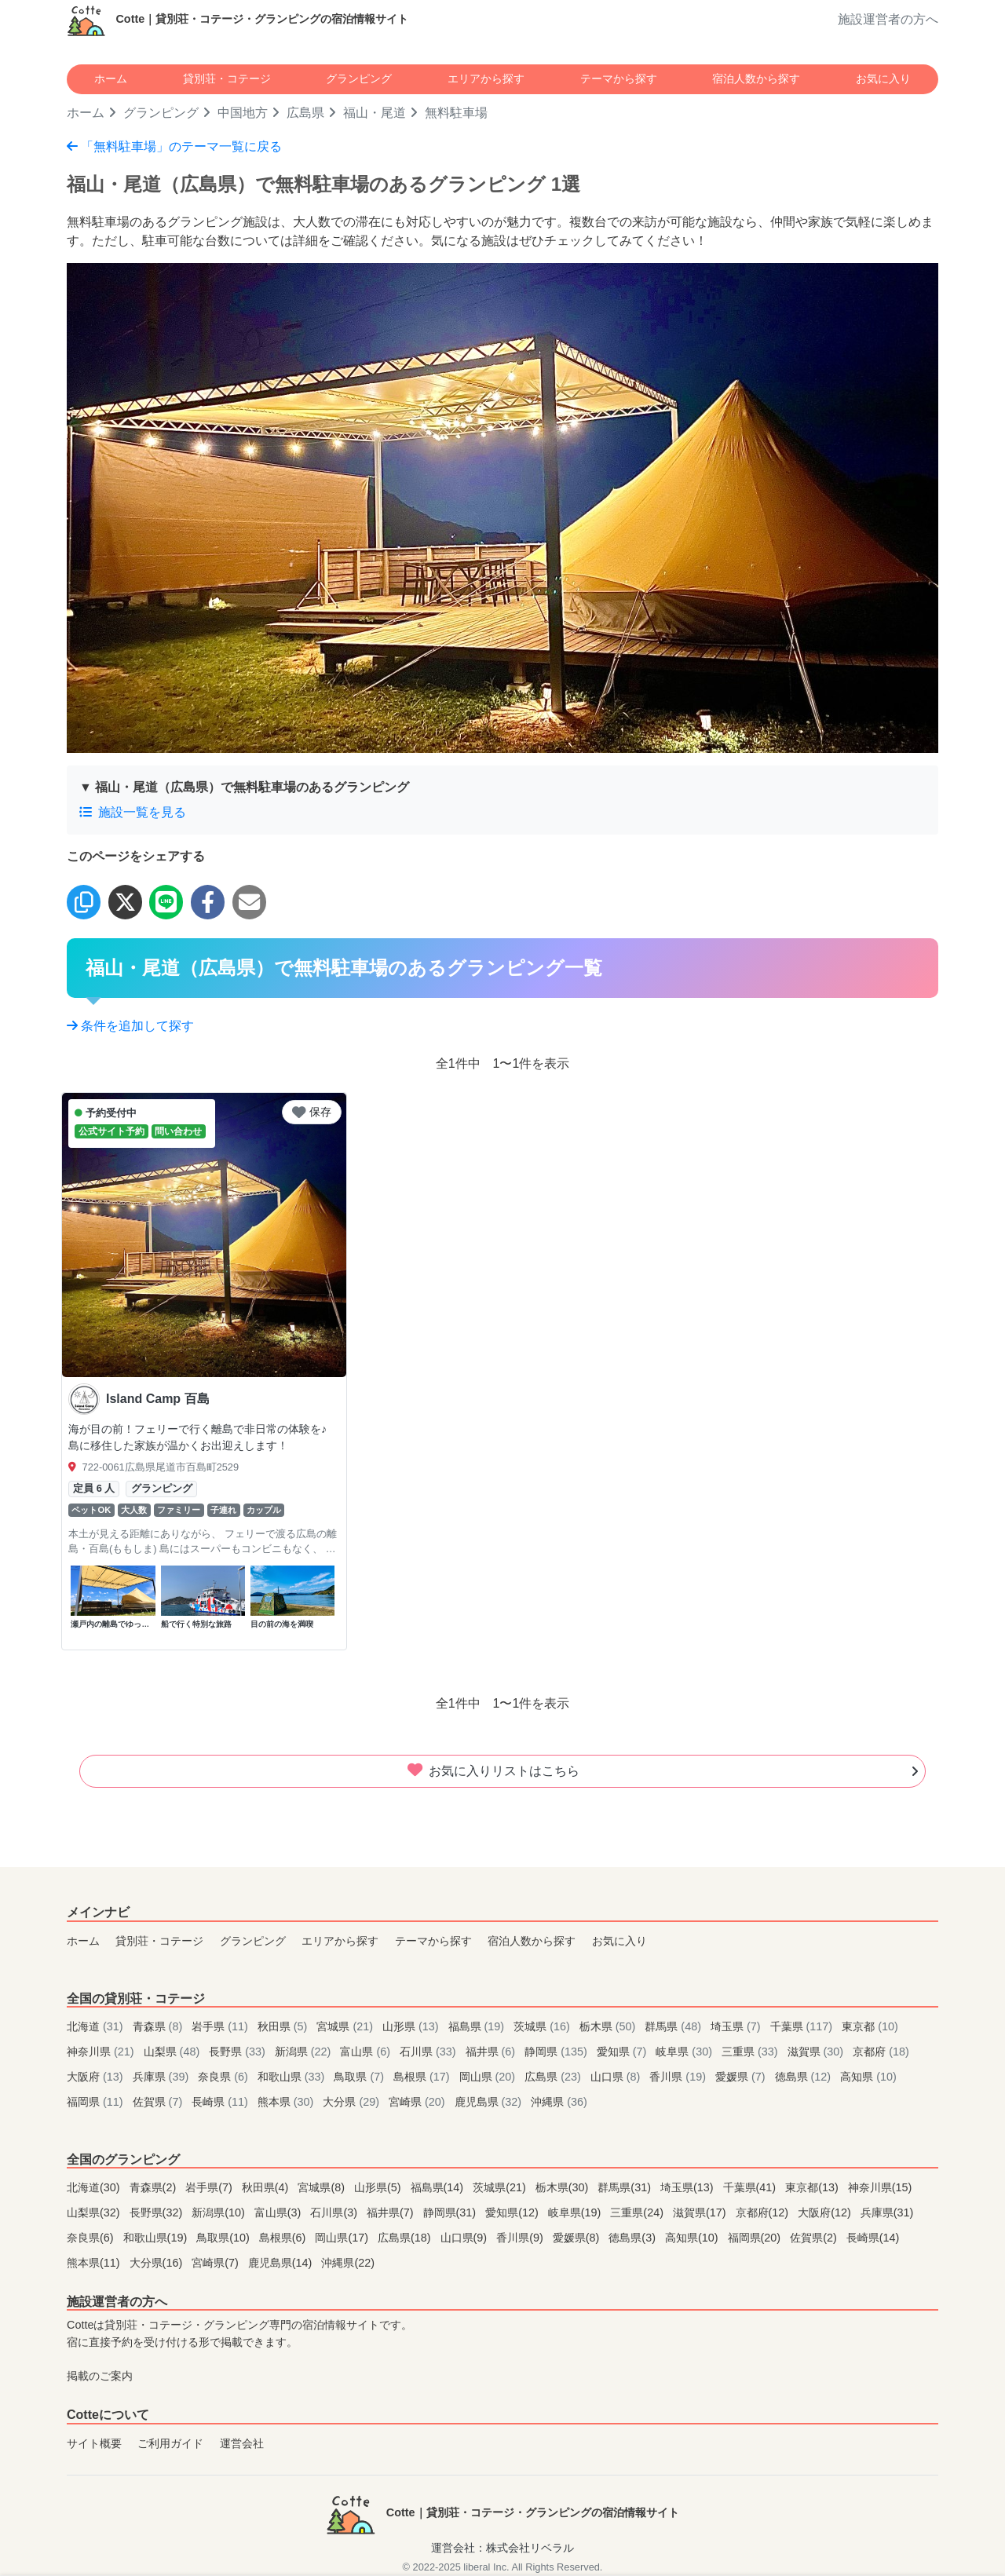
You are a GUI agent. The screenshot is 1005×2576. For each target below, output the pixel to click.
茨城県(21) (501, 2187)
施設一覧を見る (132, 812)
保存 (311, 1111)
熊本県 (287, 2102)
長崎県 (221, 2102)
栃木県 (609, 2026)
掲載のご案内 (100, 2376)
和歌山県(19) (157, 2237)
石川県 (429, 2051)
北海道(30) (95, 2187)
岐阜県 (685, 2051)
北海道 (96, 2026)
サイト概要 (94, 2443)
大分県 (352, 2102)
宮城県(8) (323, 2187)
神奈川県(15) (880, 2187)
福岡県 (96, 2102)
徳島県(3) (633, 2237)
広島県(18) (406, 2237)
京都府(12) (764, 2212)
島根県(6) (284, 2237)
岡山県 (489, 2076)
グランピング (359, 78)
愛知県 (623, 2051)
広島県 (305, 112)
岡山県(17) (343, 2237)
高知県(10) (693, 2237)
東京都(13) (813, 2187)
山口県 (617, 2076)
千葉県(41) (751, 2187)
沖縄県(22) (348, 2262)
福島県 (478, 2026)
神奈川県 (102, 2051)
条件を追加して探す (130, 1025)
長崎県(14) (873, 2237)
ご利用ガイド (170, 2443)
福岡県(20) (756, 2237)
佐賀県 (159, 2102)
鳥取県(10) (224, 2237)
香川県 (679, 2076)
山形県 (412, 2026)
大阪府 (96, 2076)
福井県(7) (392, 2212)
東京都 (870, 2026)
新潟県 (304, 2051)
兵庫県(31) (887, 2212)
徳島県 (805, 2076)
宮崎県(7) (217, 2262)
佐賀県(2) (815, 2237)
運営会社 (242, 2443)
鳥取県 (360, 2076)
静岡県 (557, 2051)
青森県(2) (155, 2187)
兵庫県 (162, 2076)
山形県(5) (379, 2187)
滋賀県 (817, 2051)
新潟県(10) (220, 2212)
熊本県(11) (95, 2262)
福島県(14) (439, 2187)
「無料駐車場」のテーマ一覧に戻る (174, 146)
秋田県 (284, 2026)
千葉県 (803, 2026)
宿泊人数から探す (756, 78)
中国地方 (242, 112)
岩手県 (221, 2026)
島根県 (423, 2076)
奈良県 (224, 2076)
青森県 (159, 2026)
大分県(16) (158, 2262)
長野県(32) (158, 2212)
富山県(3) (279, 2212)
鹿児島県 (490, 2102)
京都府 (881, 2051)
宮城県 (346, 2026)
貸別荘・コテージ (227, 78)
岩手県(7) (210, 2187)
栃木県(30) (563, 2187)
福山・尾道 (374, 112)
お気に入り (883, 78)
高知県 (868, 2076)
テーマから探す (618, 78)
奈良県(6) (92, 2237)
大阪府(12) (826, 2212)
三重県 (751, 2051)
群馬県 (674, 2026)
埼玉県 (737, 2026)
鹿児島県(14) (282, 2262)
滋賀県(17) (701, 2212)
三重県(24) (638, 2212)
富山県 (366, 2051)
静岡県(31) (451, 2212)
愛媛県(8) (578, 2237)
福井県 (492, 2051)
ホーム (110, 78)
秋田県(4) (267, 2187)
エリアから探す (486, 78)
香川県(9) (521, 2237)
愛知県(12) (513, 2212)
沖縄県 (559, 2102)
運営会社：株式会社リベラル (502, 2547)
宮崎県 (418, 2102)
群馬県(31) (626, 2187)
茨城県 (543, 2026)
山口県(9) (465, 2237)
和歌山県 (293, 2076)
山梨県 (173, 2051)
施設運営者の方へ (888, 19)
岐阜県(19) (576, 2212)
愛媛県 (742, 2076)
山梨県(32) (95, 2212)
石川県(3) (335, 2212)
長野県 (239, 2051)
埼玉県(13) (688, 2187)
